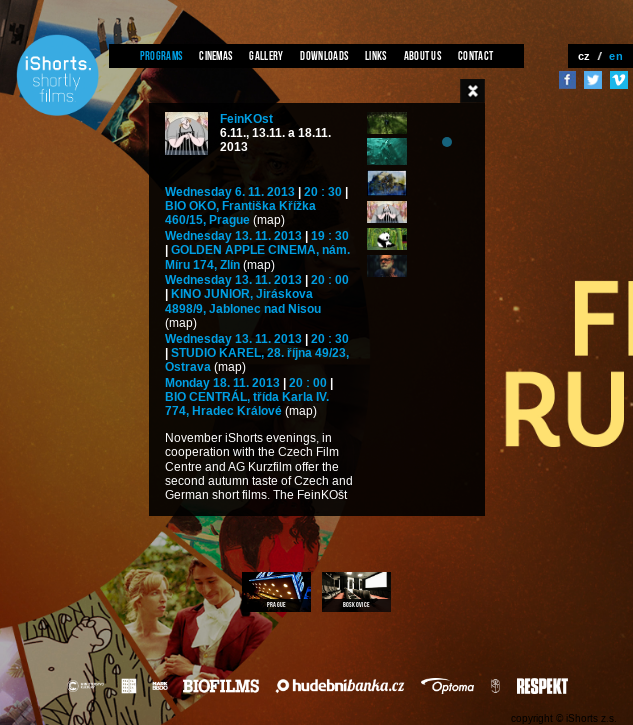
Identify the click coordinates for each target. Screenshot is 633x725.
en (616, 56)
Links (376, 55)
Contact (475, 55)
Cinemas (215, 55)
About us (422, 55)
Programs (161, 55)
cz (584, 56)
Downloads (324, 55)
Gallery (266, 55)
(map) (269, 220)
